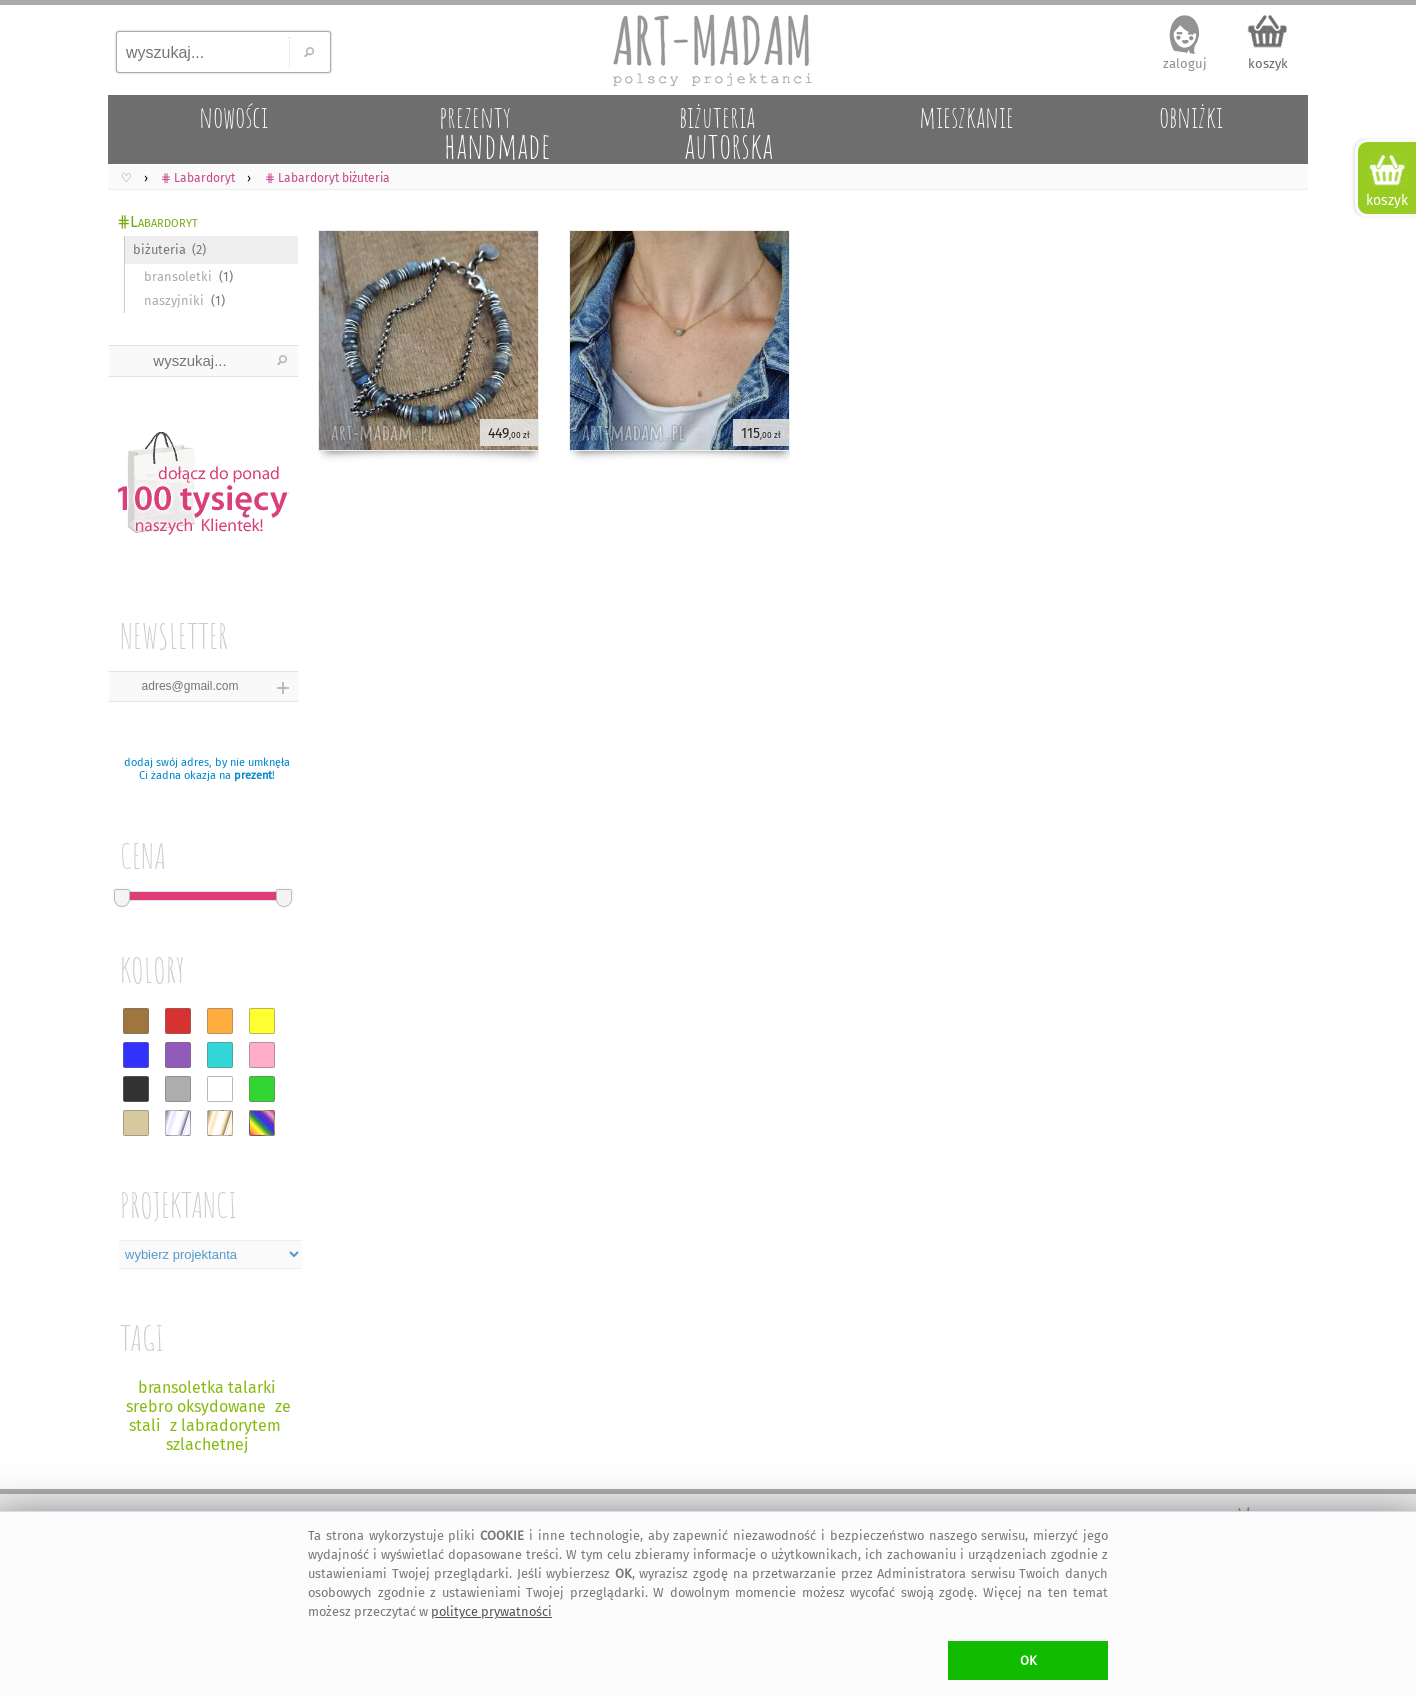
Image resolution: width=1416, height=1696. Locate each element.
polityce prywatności (491, 1611)
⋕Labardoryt (157, 221)
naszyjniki (174, 300)
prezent (253, 775)
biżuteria (159, 249)
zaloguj (1185, 63)
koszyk (1268, 63)
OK (1028, 1660)
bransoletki (178, 276)
